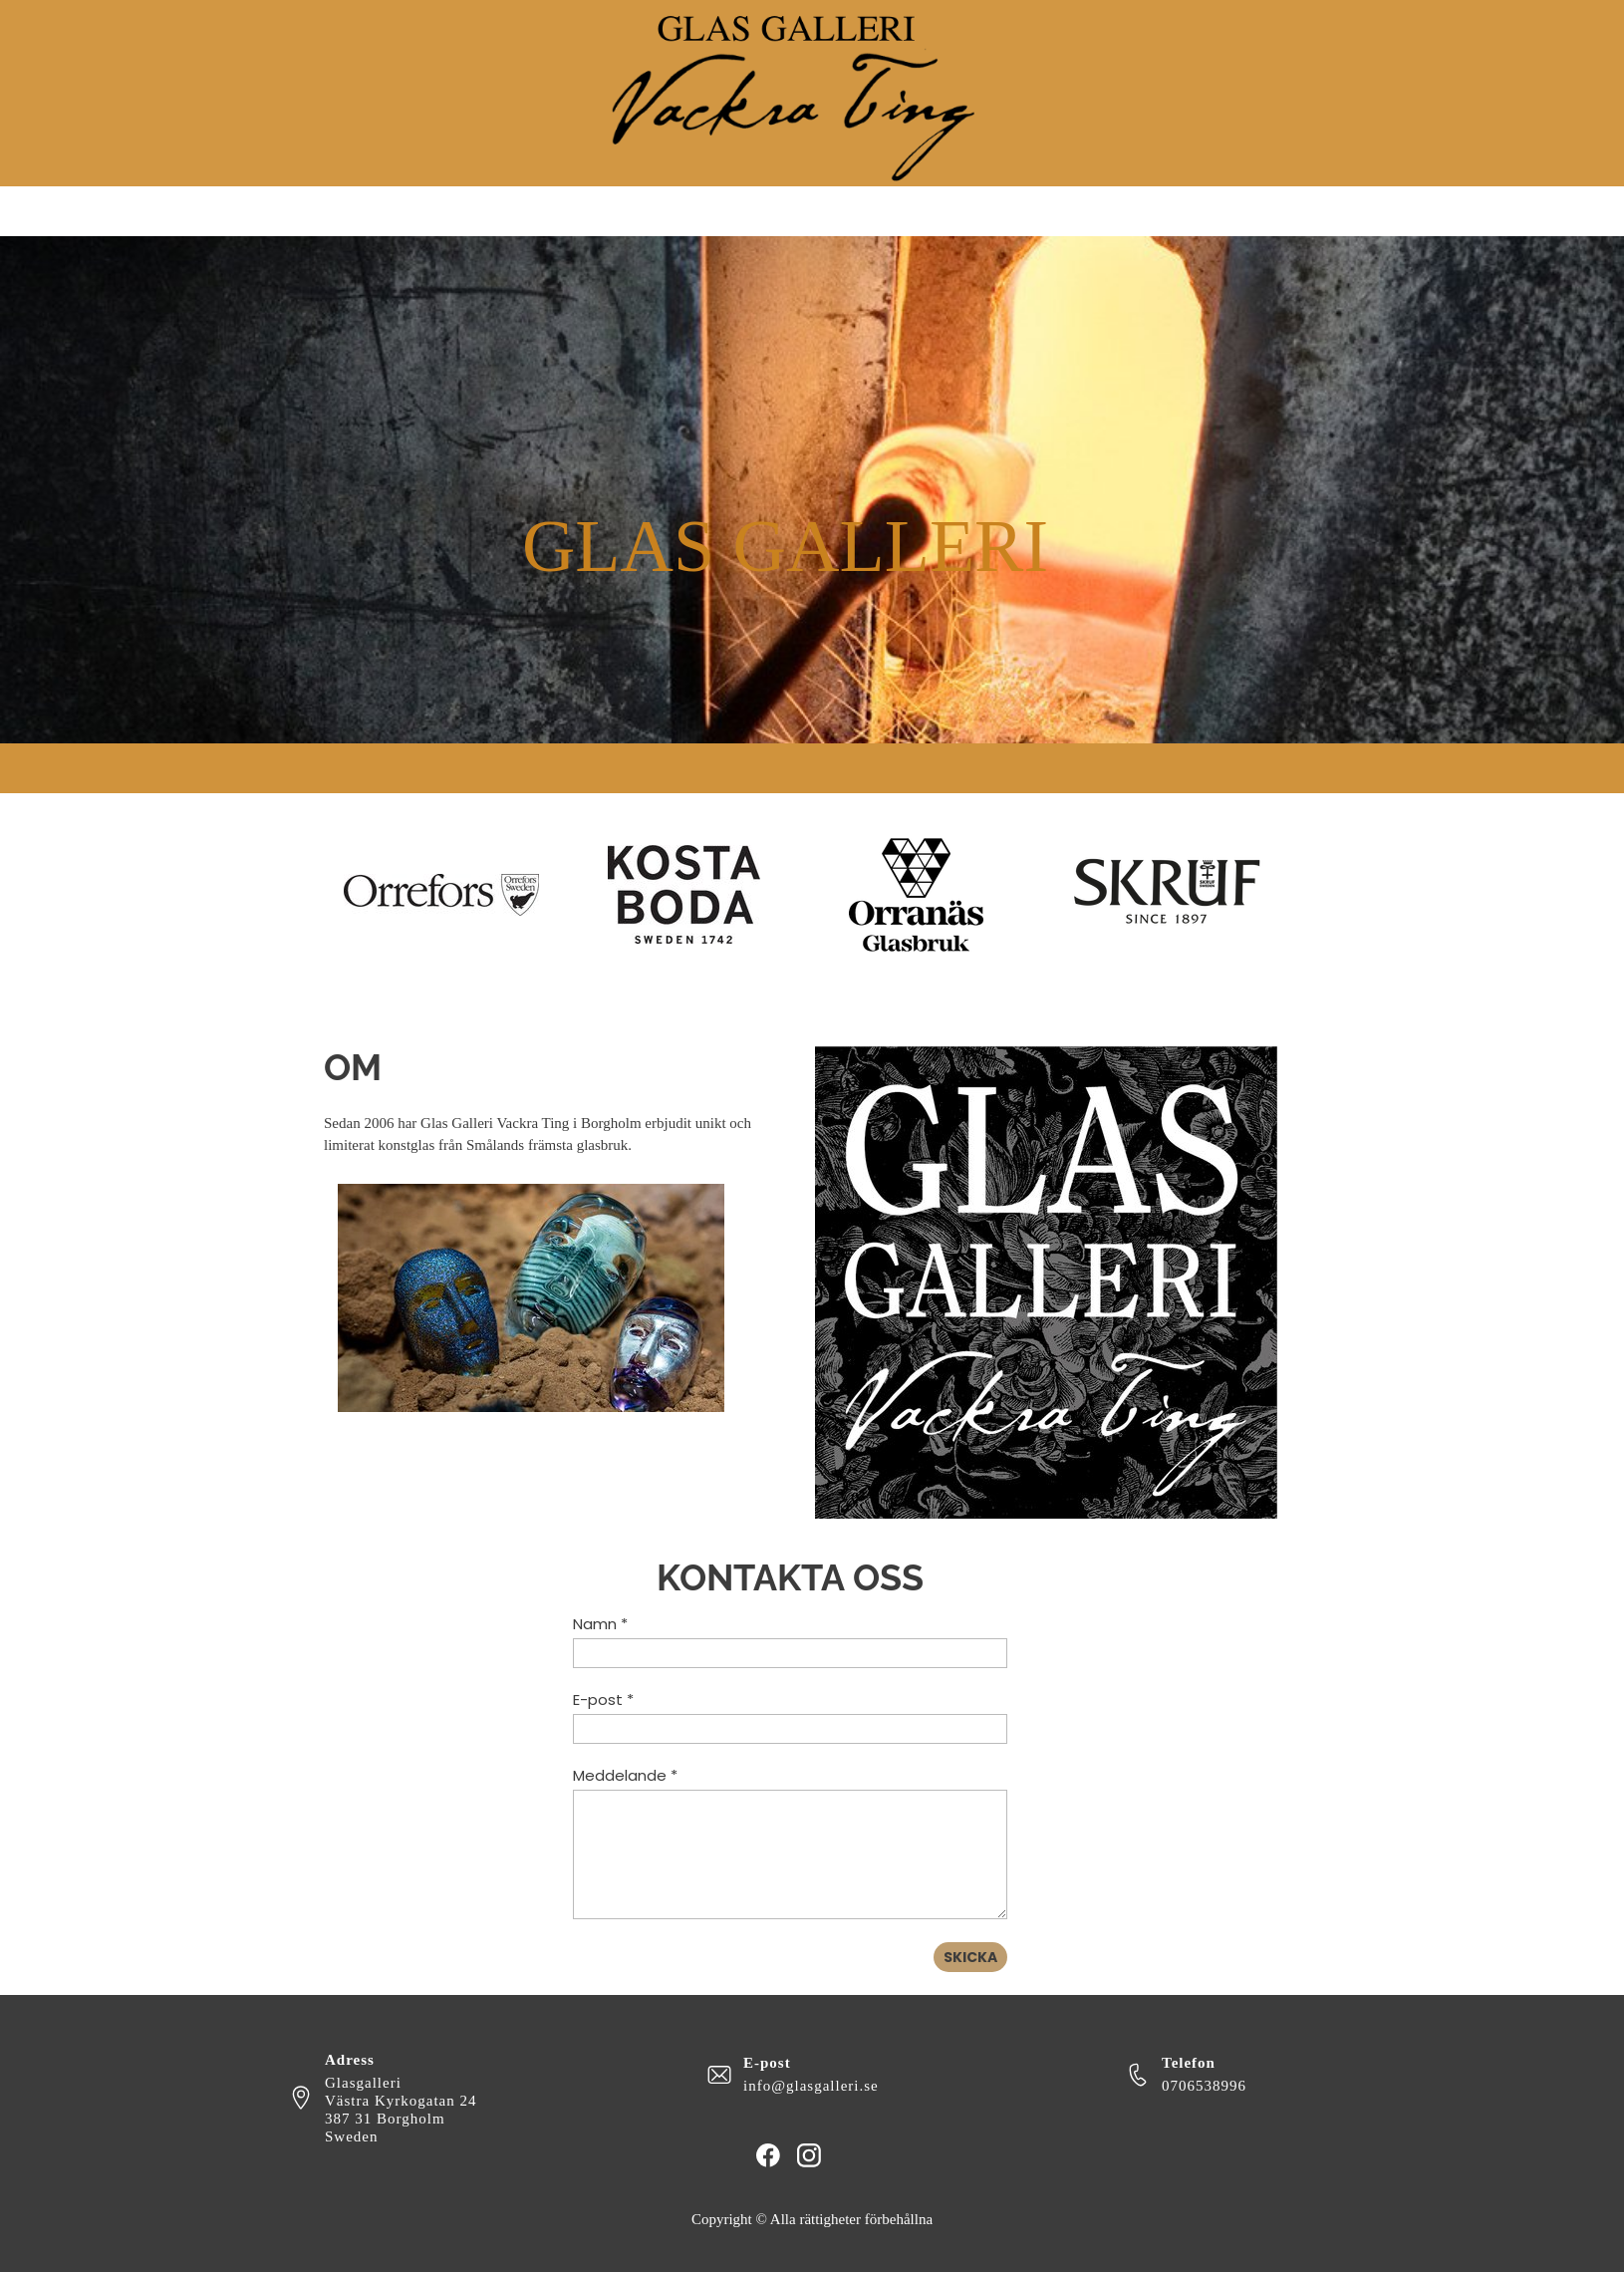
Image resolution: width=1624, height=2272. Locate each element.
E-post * (603, 1699)
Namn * (600, 1623)
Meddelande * (625, 1775)
